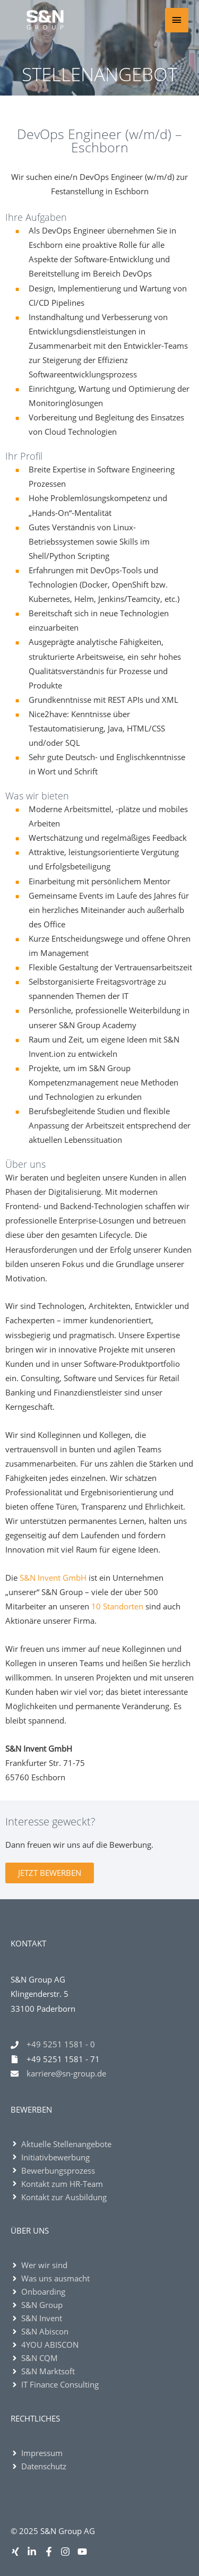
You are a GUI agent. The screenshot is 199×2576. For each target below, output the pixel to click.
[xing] (18, 2551)
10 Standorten (117, 1606)
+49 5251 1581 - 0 (61, 2044)
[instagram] (67, 2551)
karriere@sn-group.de (66, 2073)
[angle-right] (61, 2144)
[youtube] (83, 2551)
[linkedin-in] (34, 2551)
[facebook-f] (51, 2551)
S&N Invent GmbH (53, 1577)
